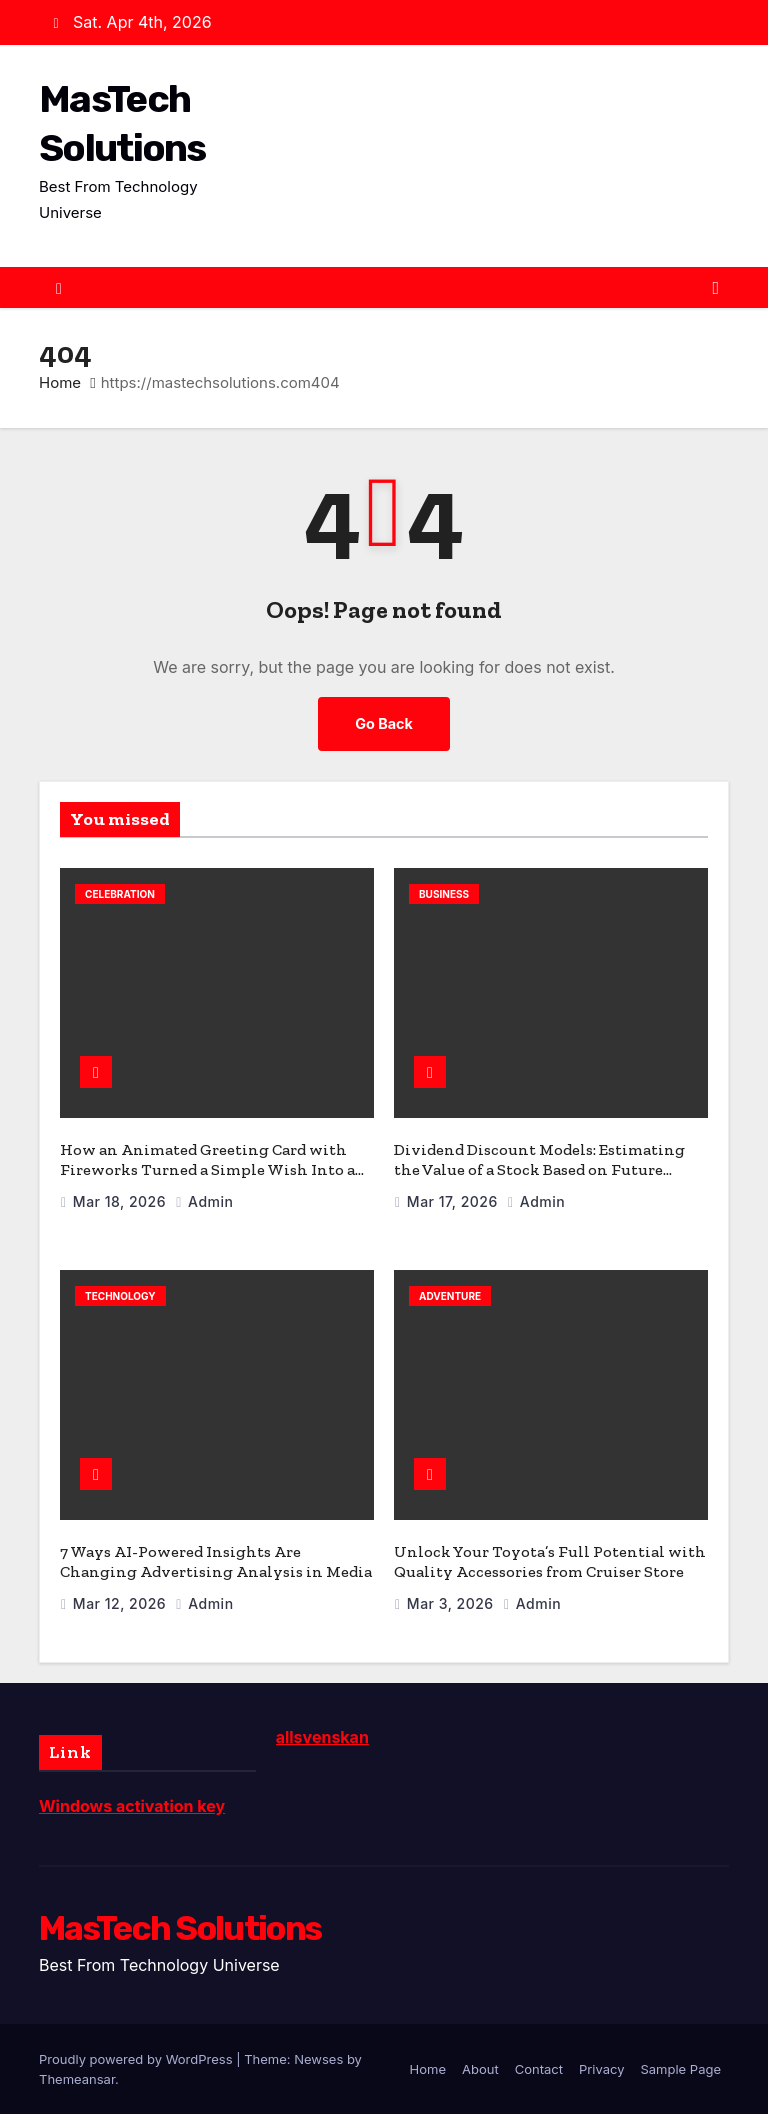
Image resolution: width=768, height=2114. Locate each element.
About (480, 2069)
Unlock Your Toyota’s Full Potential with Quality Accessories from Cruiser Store (550, 1561)
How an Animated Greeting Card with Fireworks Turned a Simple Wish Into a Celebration (207, 1169)
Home (60, 382)
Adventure (450, 1296)
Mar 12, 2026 (122, 1603)
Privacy (602, 2069)
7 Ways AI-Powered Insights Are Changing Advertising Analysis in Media (216, 1561)
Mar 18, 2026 (121, 1201)
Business (444, 894)
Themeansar (77, 2079)
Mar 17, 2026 (454, 1201)
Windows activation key (132, 1806)
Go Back (384, 723)
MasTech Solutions (180, 1928)
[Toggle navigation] (715, 288)
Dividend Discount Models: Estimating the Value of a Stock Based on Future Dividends (539, 1169)
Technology (120, 1296)
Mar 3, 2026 (452, 1603)
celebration (120, 894)
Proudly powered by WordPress (137, 2059)
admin (204, 1201)
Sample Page (680, 2069)
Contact (539, 2069)
